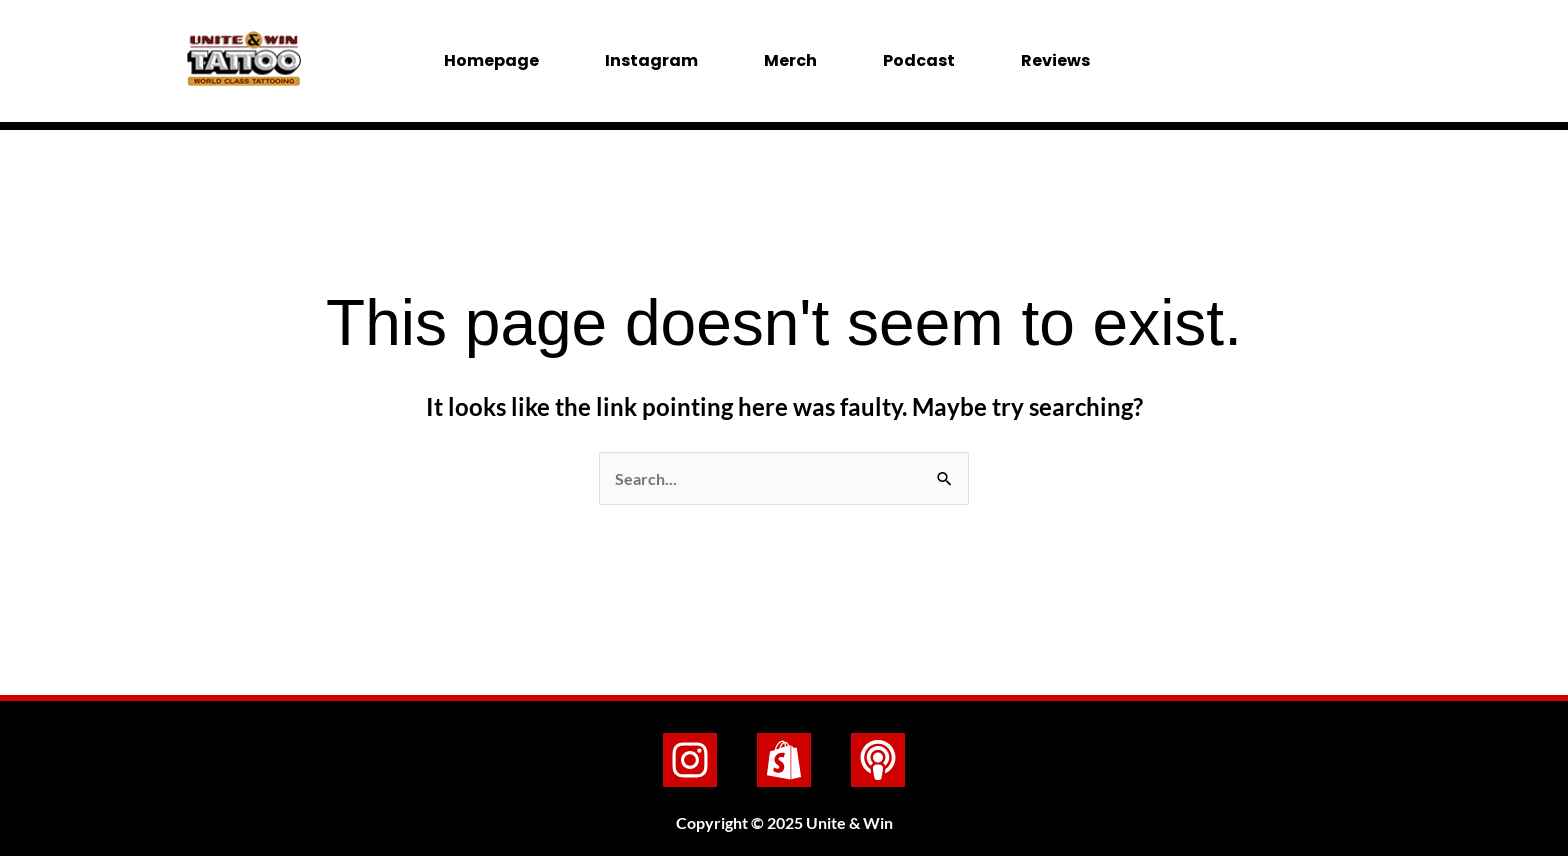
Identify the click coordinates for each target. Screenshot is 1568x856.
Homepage (491, 60)
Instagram (651, 60)
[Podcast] (878, 760)
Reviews (1055, 60)
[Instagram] (690, 760)
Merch (790, 60)
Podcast (919, 60)
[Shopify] (784, 760)
